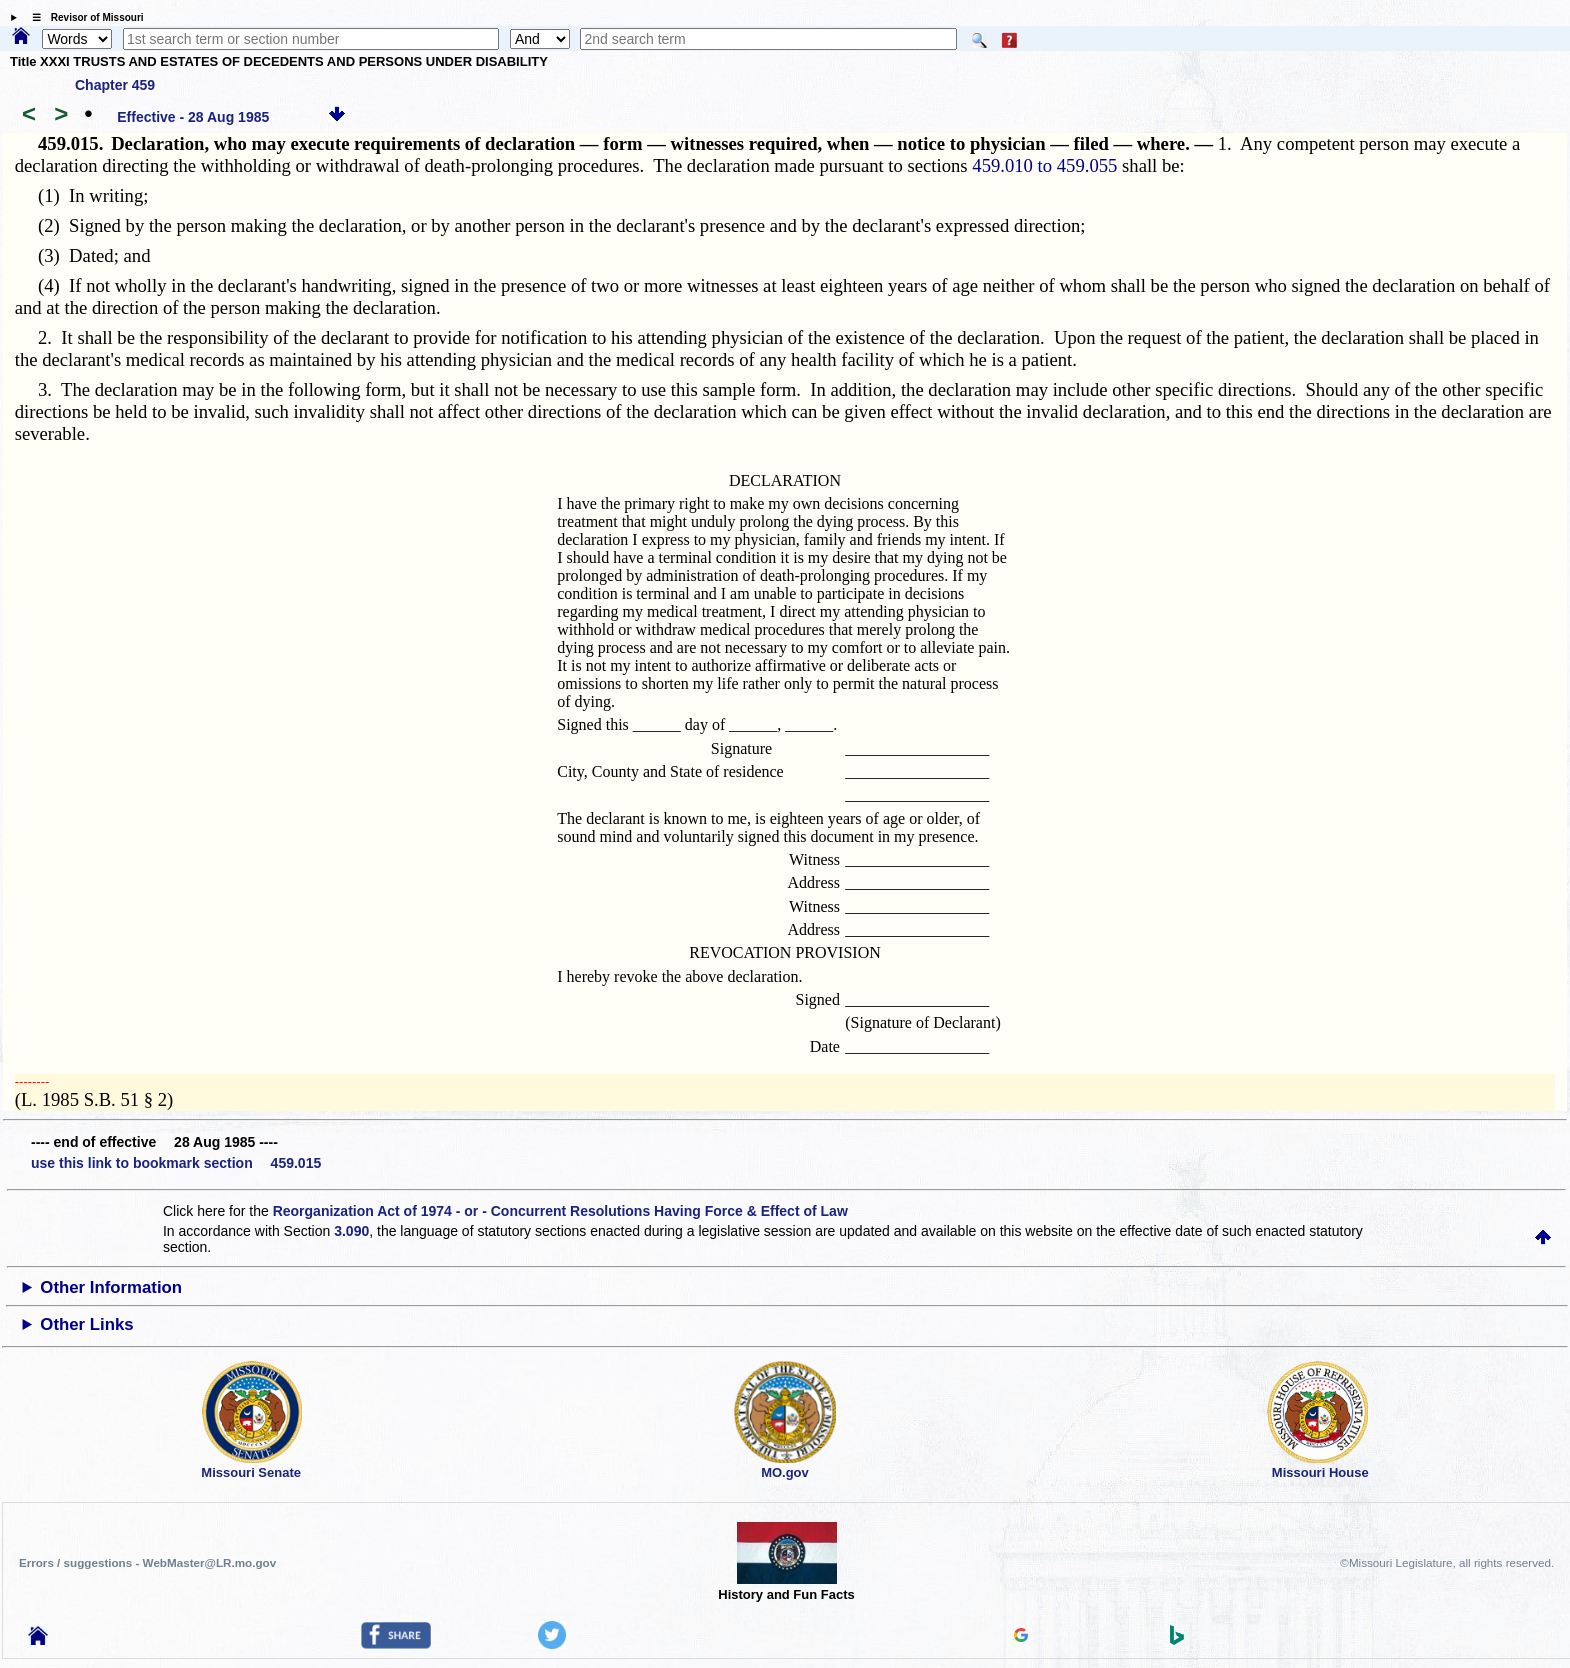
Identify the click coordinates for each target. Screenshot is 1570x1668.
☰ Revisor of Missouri (83, 17)
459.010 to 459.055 (1044, 165)
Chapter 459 (115, 85)
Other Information (111, 1287)
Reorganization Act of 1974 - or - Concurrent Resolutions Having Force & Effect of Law (560, 1211)
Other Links (86, 1324)
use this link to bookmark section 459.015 (176, 1163)
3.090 (351, 1231)
